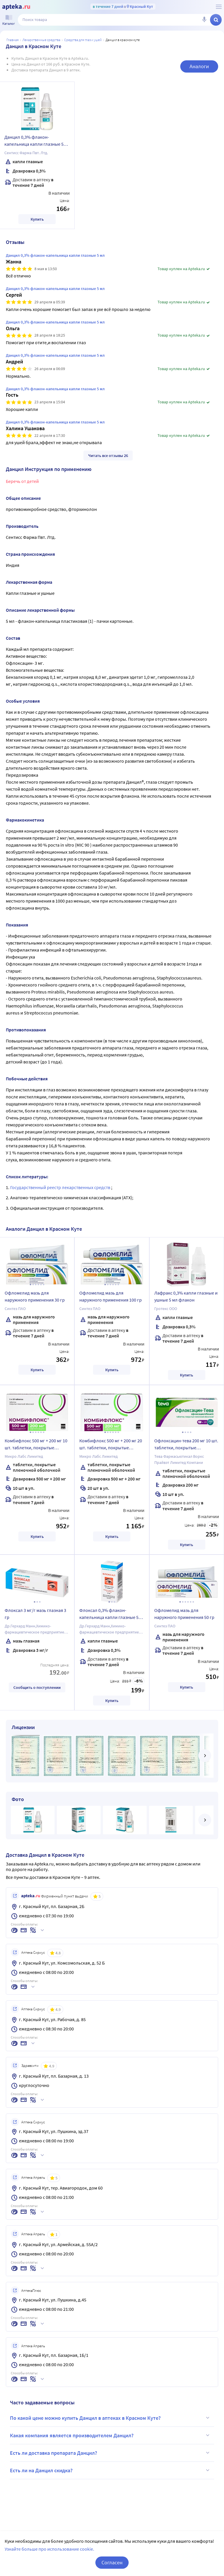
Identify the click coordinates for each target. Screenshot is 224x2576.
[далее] (204, 1755)
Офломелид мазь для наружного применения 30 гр (35, 1296)
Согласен (112, 2562)
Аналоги (199, 66)
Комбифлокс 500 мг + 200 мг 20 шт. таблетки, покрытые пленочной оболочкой (110, 1445)
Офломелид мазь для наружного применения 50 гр (184, 1613)
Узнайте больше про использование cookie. (49, 2549)
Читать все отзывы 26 (108, 455)
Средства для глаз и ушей (83, 40)
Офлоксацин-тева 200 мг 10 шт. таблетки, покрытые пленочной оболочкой (186, 1445)
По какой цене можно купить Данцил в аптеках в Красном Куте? (110, 2417)
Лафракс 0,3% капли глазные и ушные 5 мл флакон (186, 1296)
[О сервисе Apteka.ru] (219, 7)
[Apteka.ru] (16, 6)
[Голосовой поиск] (204, 19)
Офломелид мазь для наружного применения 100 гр (110, 1296)
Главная (12, 40)
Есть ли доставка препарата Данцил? (110, 2452)
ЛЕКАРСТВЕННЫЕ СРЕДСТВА (41, 40)
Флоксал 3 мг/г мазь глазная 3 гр (35, 1613)
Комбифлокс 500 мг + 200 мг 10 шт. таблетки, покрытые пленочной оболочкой (36, 1445)
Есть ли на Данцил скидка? (110, 2470)
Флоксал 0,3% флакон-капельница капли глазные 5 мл (109, 1614)
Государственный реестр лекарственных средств (60, 1187)
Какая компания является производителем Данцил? (110, 2435)
